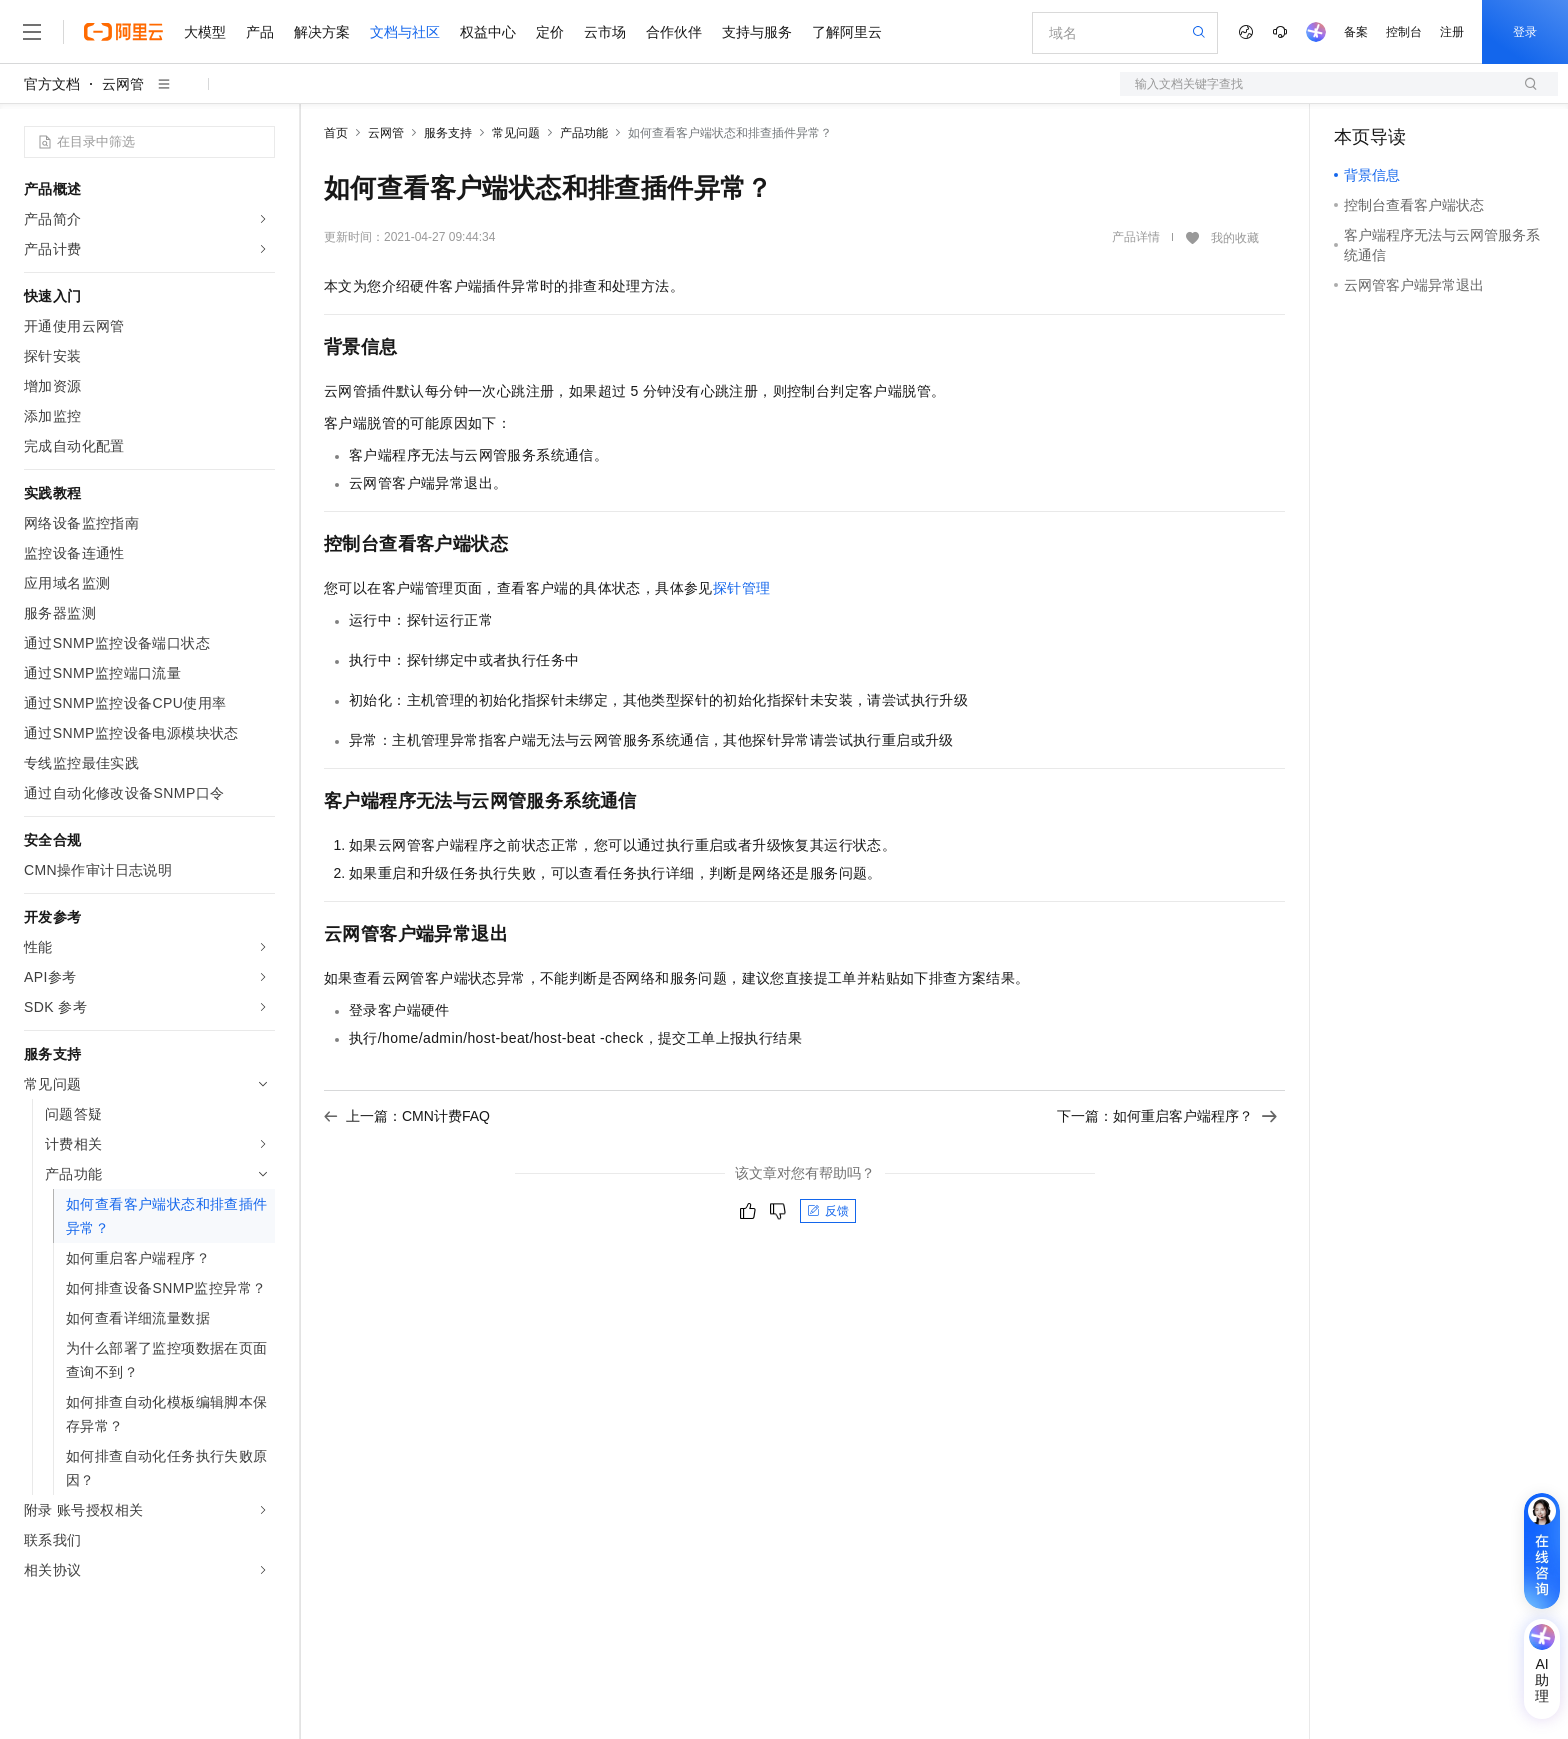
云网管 (123, 84)
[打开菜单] (32, 32)
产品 (260, 32)
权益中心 (488, 32)
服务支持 (448, 133)
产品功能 (584, 133)
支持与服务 (757, 32)
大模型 (205, 32)
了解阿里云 (847, 32)
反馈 (828, 1211)
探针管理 (742, 588)
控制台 (1404, 32)
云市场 (605, 32)
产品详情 (1136, 237)
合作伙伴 (674, 32)
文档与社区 (405, 32)
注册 (1452, 32)
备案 (1356, 32)
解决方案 (322, 32)
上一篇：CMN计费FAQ (407, 1116)
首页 (336, 133)
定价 (550, 32)
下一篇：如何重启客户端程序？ (1167, 1116)
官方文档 (52, 84)
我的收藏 (1235, 238)
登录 (1525, 32)
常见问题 (516, 133)
